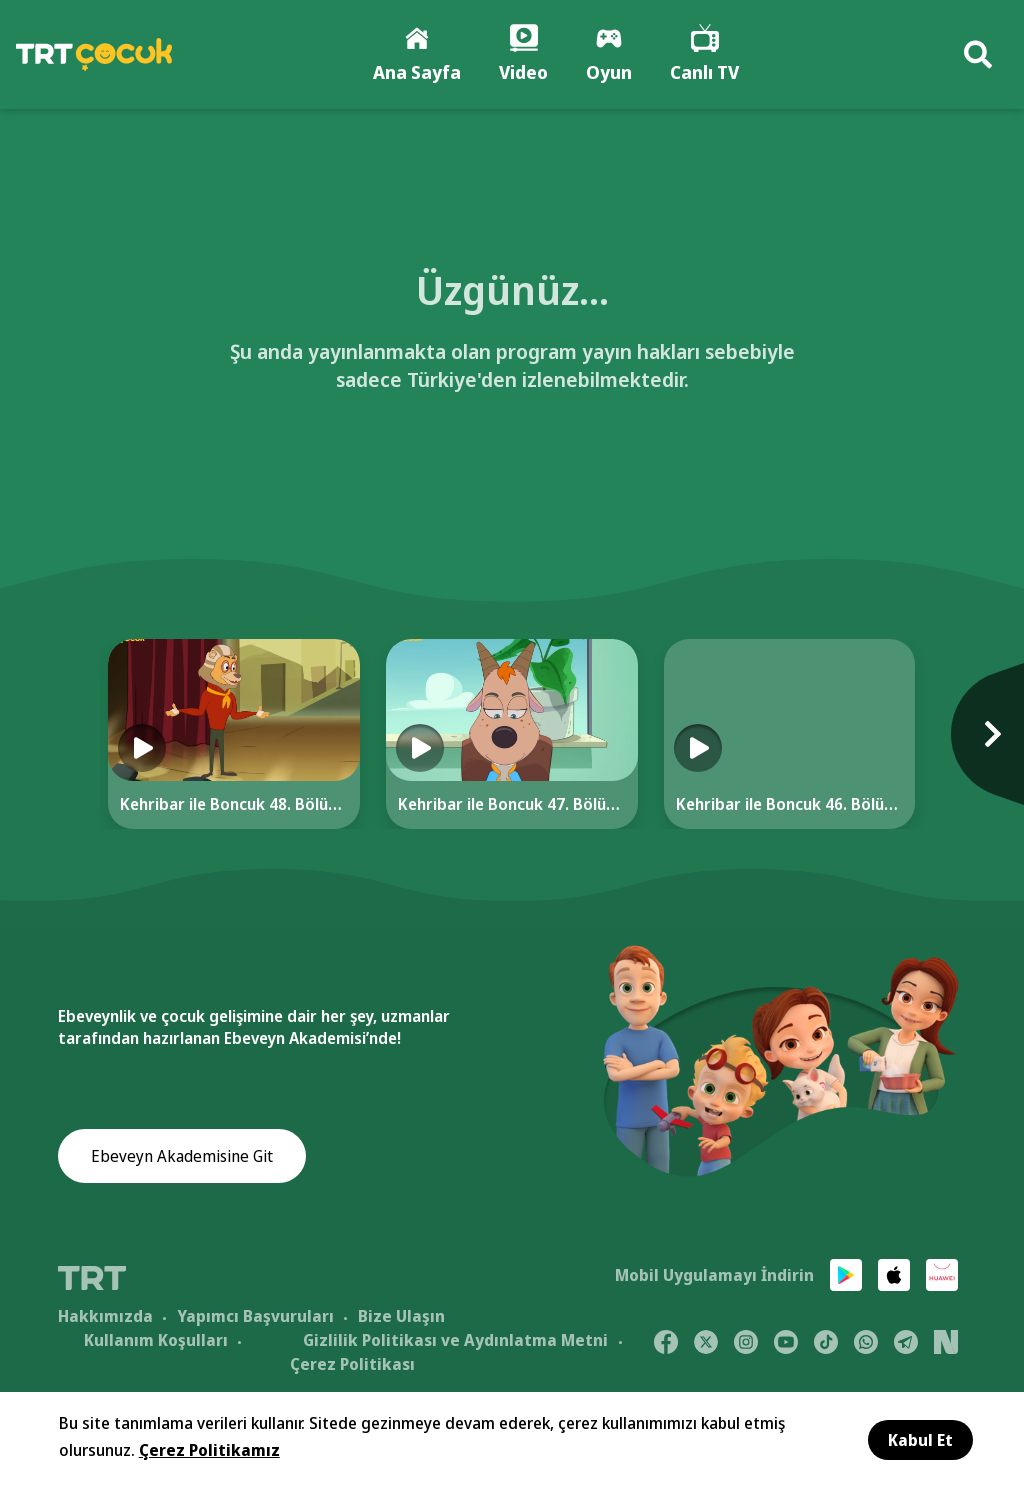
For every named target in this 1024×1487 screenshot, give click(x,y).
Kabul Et (920, 1440)
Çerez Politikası (352, 1364)
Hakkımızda (105, 1316)
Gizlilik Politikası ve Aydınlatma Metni (455, 1340)
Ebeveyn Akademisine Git (182, 1156)
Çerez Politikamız (209, 1450)
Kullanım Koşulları (156, 1340)
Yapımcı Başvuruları (255, 1316)
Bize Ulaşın (401, 1316)
